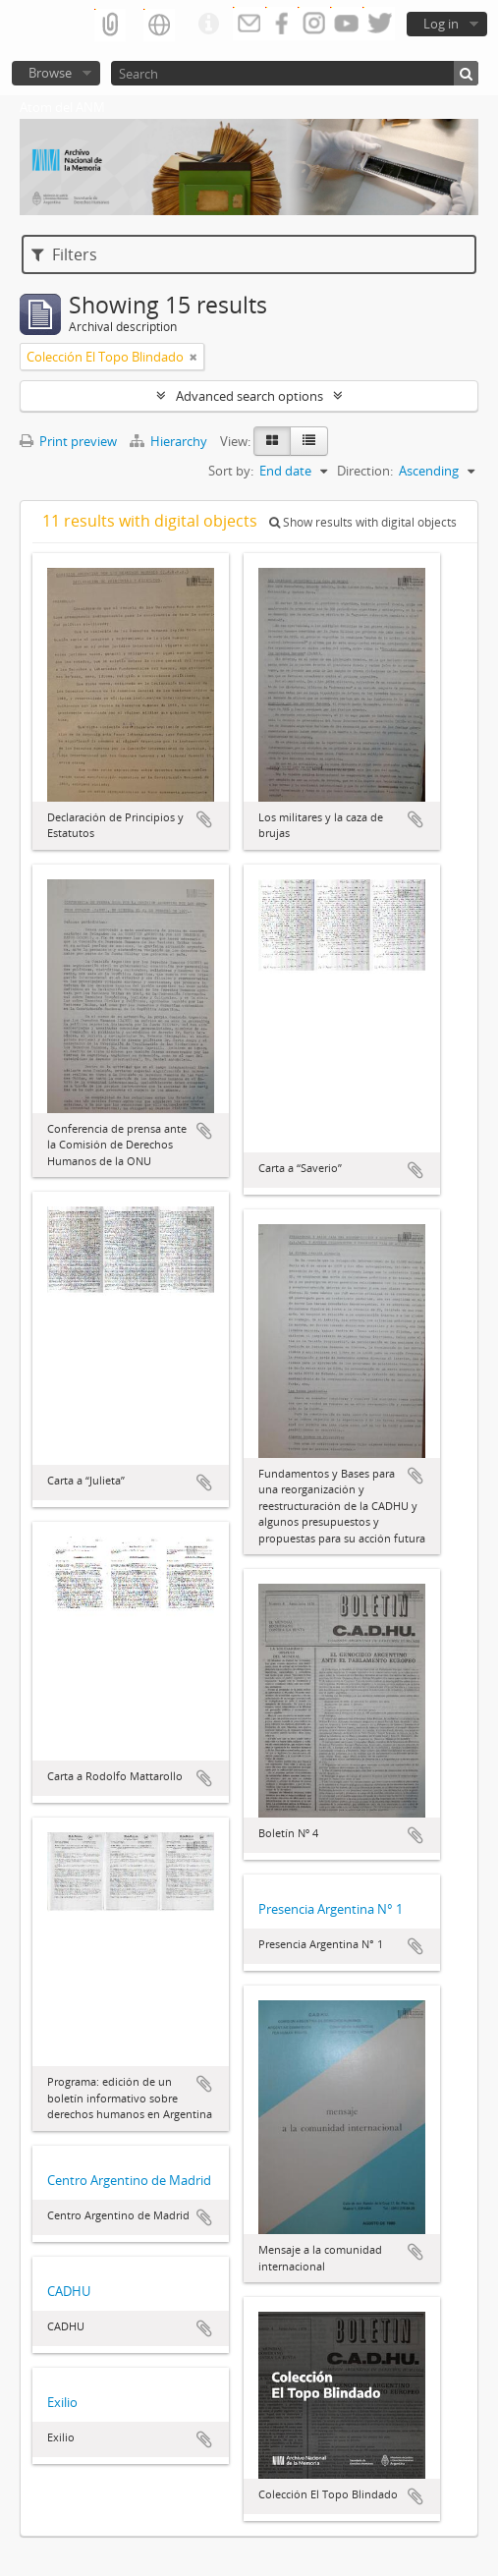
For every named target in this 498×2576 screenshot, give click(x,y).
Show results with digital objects (363, 522)
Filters (64, 254)
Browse (50, 73)
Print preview (68, 441)
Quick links (208, 24)
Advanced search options (249, 396)
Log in (441, 23)
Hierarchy (170, 441)
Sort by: (230, 470)
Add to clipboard (204, 819)
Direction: (365, 470)
